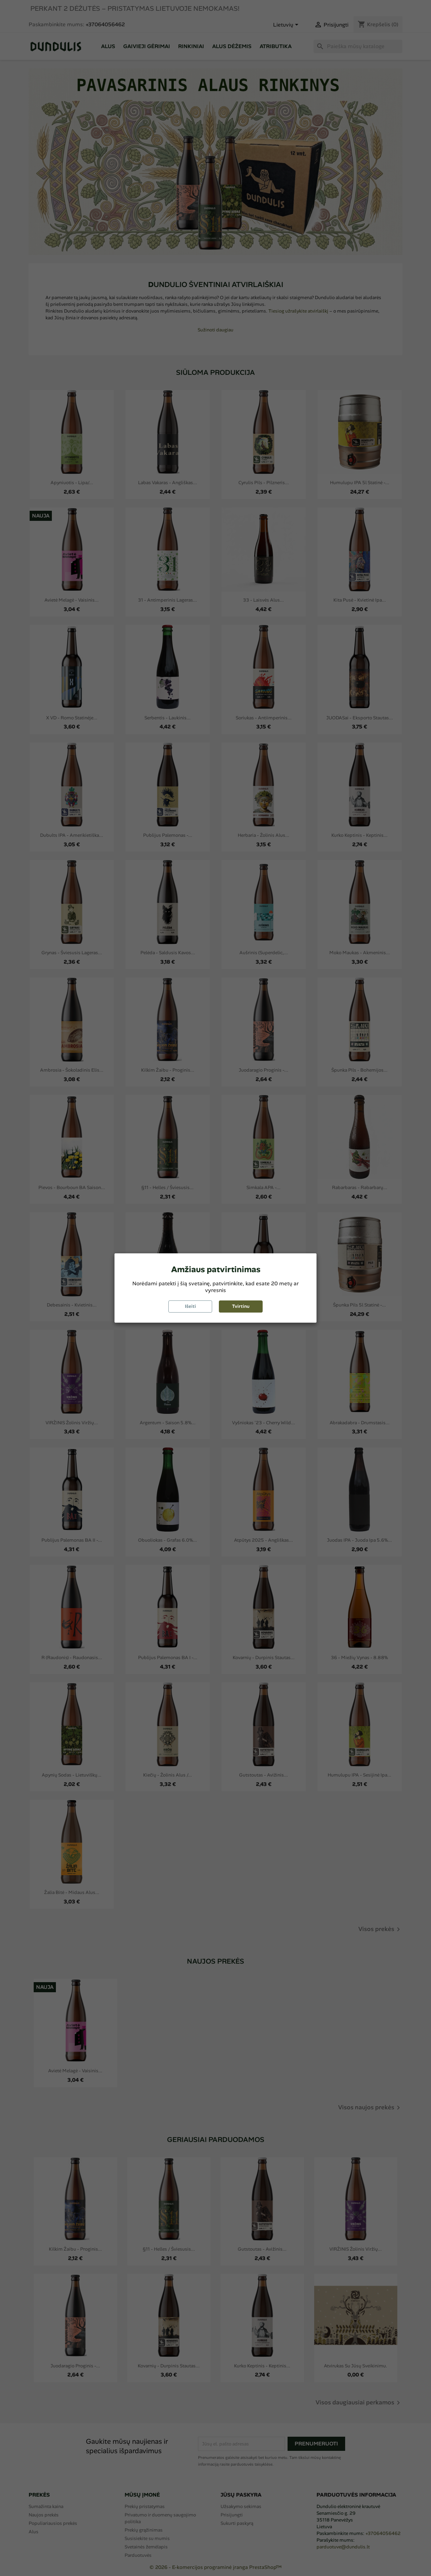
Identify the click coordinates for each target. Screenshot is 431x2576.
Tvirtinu (241, 1306)
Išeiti (190, 1306)
